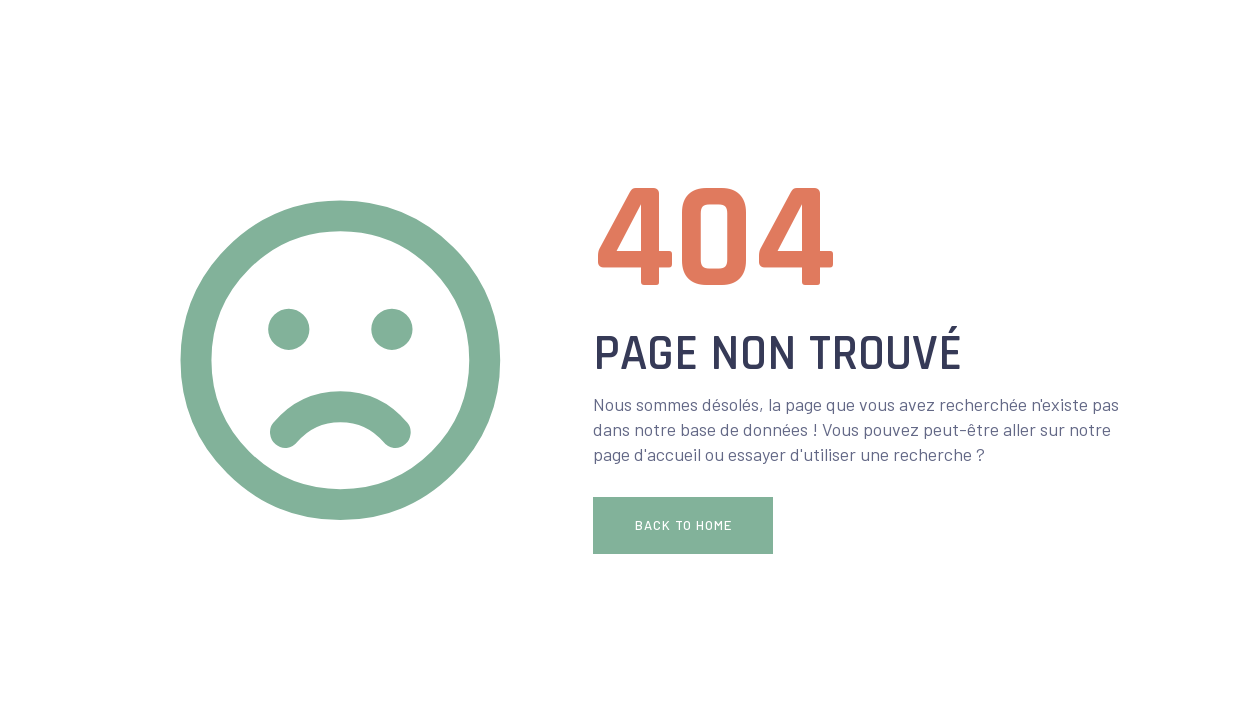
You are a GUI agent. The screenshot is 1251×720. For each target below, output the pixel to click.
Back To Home (683, 525)
